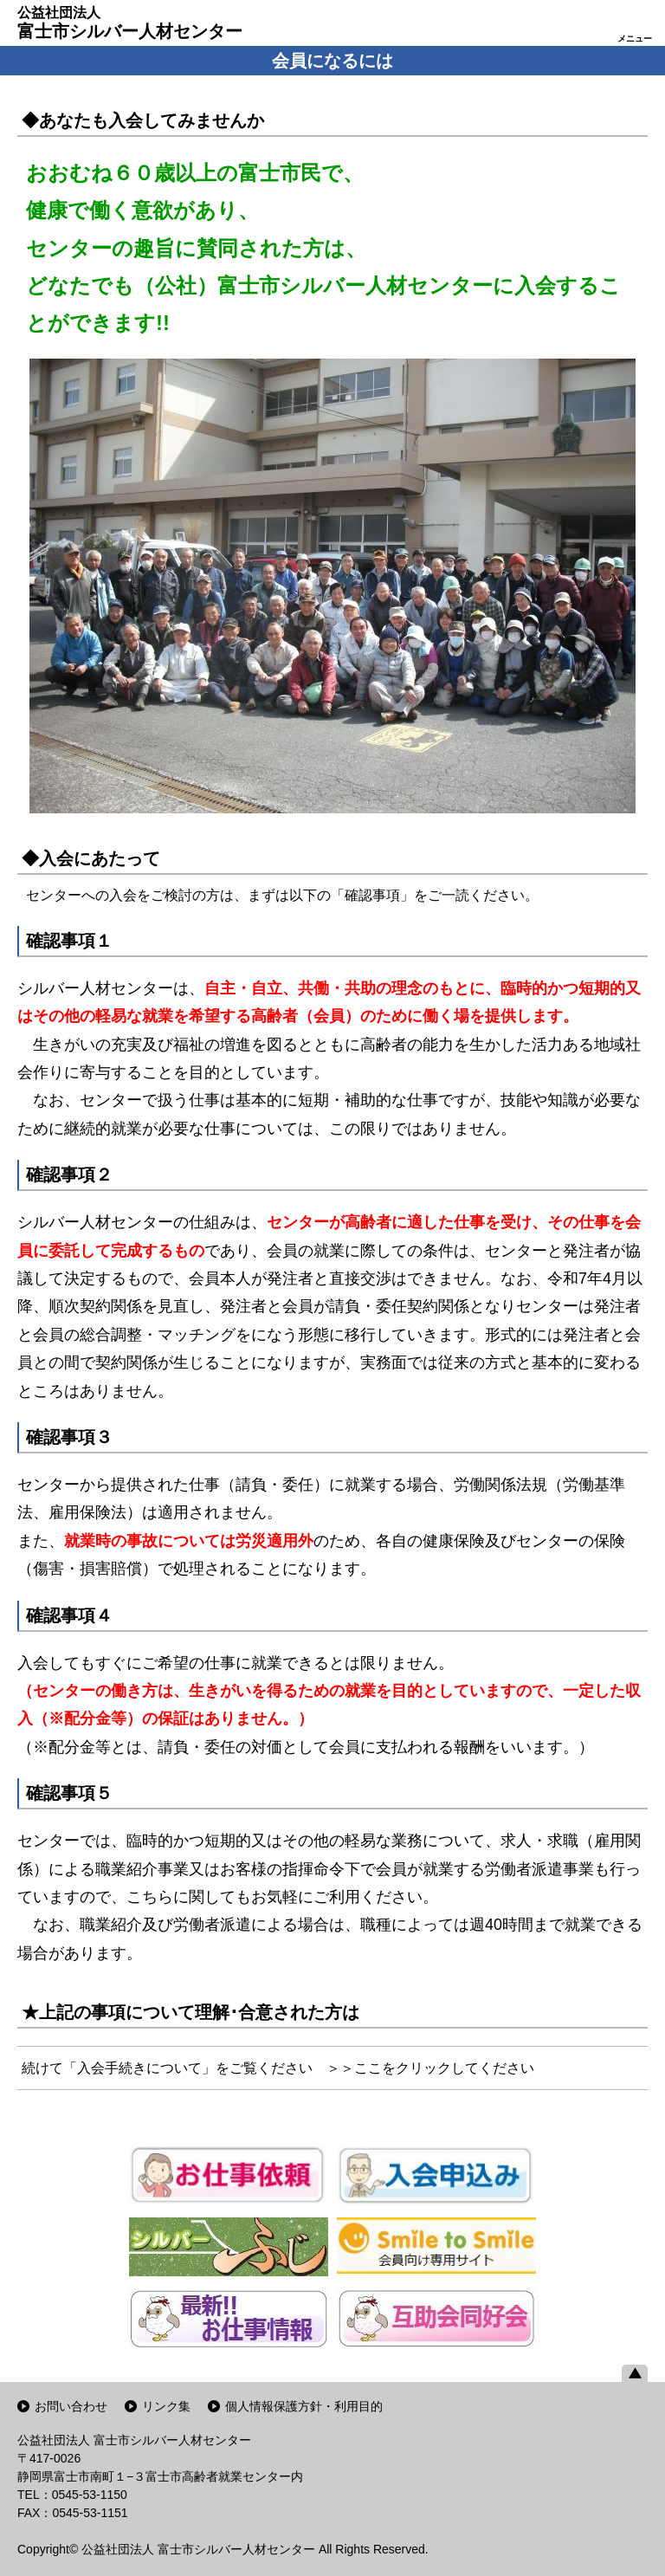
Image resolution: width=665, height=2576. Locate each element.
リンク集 (166, 2406)
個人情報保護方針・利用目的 (304, 2406)
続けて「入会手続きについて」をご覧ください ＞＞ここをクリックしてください (278, 2068)
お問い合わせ (71, 2406)
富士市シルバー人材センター (129, 22)
